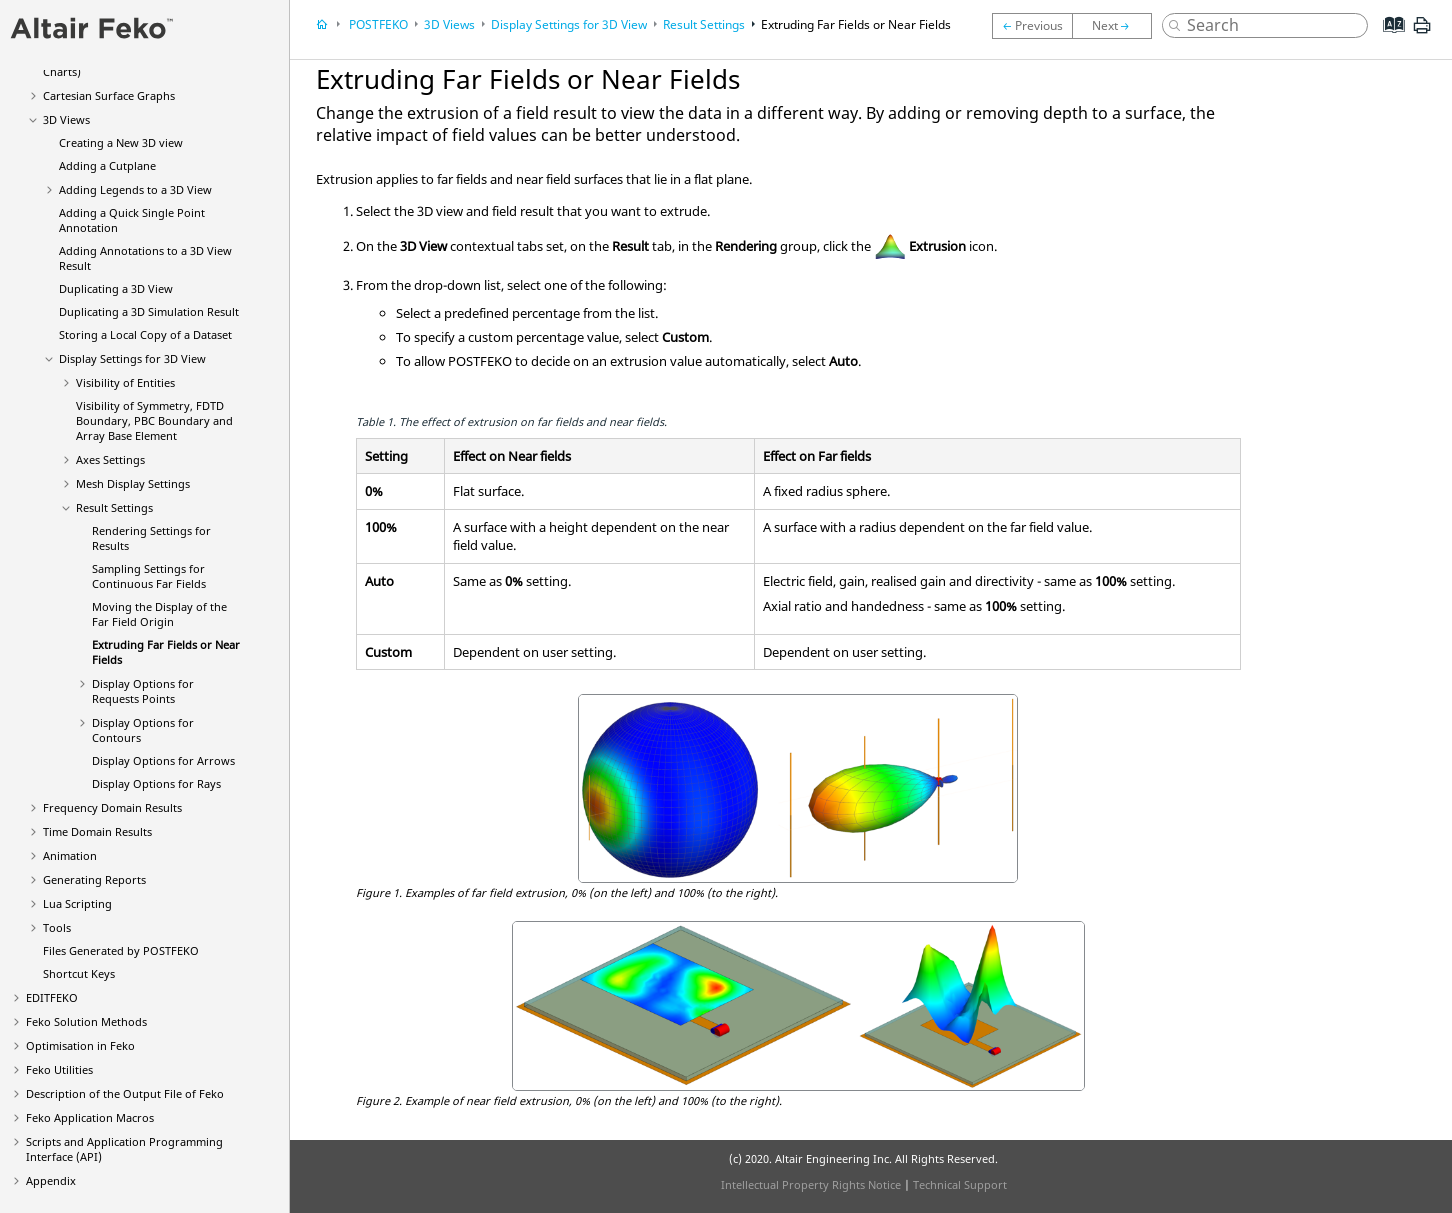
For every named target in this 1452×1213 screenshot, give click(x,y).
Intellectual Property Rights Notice (811, 1184)
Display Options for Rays (156, 783)
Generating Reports (94, 879)
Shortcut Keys (79, 973)
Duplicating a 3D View (116, 288)
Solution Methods (86, 1021)
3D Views (66, 119)
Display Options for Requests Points (143, 691)
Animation (70, 855)
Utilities (59, 1069)
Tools (57, 927)
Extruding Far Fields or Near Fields (856, 24)
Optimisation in (80, 1045)
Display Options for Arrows (163, 760)
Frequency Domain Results (112, 807)
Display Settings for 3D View (132, 358)
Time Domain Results (97, 831)
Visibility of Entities (125, 382)
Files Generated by (121, 950)
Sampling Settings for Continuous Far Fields (149, 576)
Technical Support (960, 1184)
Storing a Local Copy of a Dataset (145, 334)
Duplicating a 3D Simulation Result (149, 311)
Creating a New (121, 142)
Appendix (51, 1180)
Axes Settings (110, 459)
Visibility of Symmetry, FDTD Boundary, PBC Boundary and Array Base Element (154, 420)
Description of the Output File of (125, 1093)
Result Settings (114, 507)
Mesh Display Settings (133, 483)
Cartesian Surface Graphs (109, 95)
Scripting (77, 903)
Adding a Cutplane (107, 165)
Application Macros (90, 1117)
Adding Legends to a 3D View (135, 189)
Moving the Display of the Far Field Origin (159, 614)
